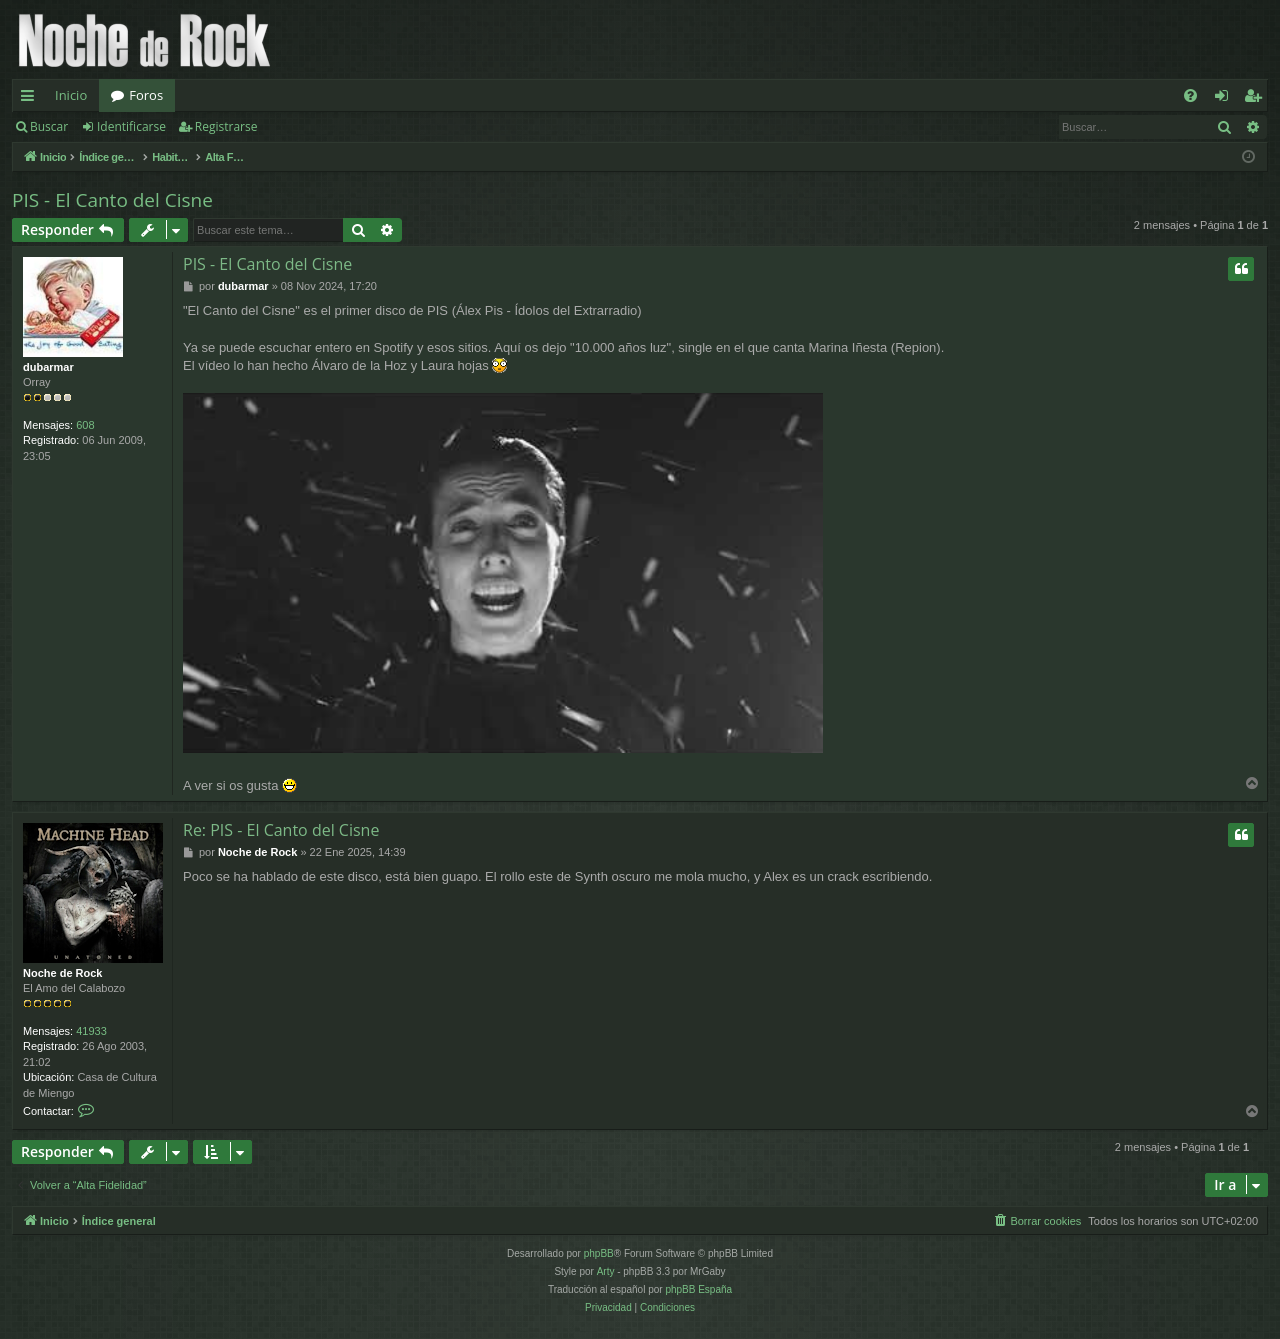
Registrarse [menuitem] (1257, 99)
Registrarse (226, 126)
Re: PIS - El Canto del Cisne (281, 830)
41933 (91, 1031)
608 (85, 425)
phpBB (599, 1253)
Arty (606, 1271)
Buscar (49, 126)
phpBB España (698, 1289)
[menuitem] (1190, 95)
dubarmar (48, 367)
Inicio (71, 95)
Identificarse (131, 126)
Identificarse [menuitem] (1226, 99)
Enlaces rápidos (31, 99)
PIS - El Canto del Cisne (112, 200)
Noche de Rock (62, 973)
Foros (146, 95)
